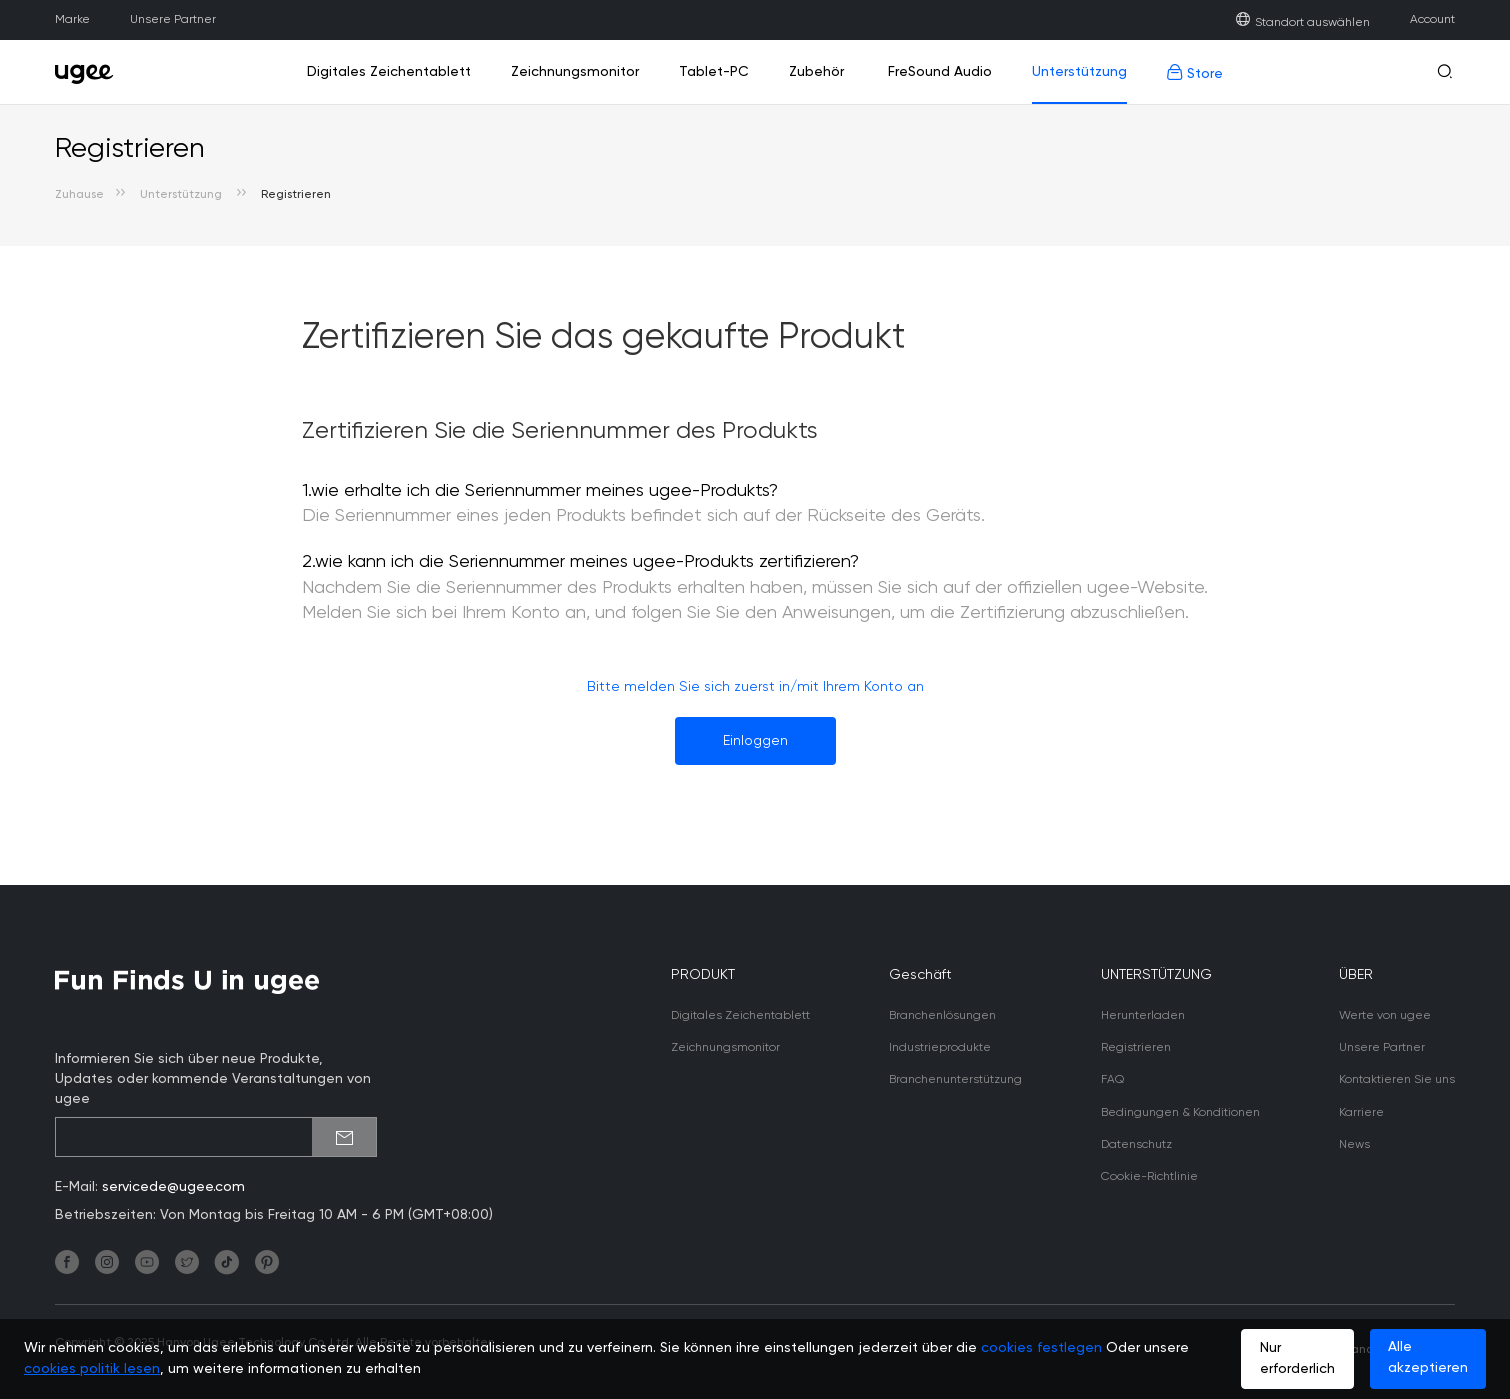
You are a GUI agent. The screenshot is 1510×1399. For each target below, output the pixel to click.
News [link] (1354, 1145)
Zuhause (79, 195)
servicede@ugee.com (173, 1187)
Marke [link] (72, 20)
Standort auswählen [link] (1302, 22)
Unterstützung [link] (1079, 72)
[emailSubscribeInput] (216, 1137)
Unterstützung (182, 195)
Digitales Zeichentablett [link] (389, 72)
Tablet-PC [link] (714, 72)
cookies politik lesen (92, 1369)
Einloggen (755, 741)
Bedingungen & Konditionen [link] (1180, 1113)
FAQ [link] (1112, 1080)
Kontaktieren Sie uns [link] (1397, 1080)
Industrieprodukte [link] (940, 1048)
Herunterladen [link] (1143, 1016)
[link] (90, 72)
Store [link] (1195, 72)
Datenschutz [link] (1136, 1145)
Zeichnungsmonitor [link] (575, 72)
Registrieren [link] (1136, 1048)
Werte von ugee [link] (1385, 1016)
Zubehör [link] (816, 72)
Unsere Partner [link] (173, 20)
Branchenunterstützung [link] (955, 1080)
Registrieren (296, 195)
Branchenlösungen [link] (942, 1016)
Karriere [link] (1361, 1113)
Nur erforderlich (1297, 1358)
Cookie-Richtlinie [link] (1149, 1177)
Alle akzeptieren (1428, 1357)
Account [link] (1432, 20)
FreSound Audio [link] (938, 72)
